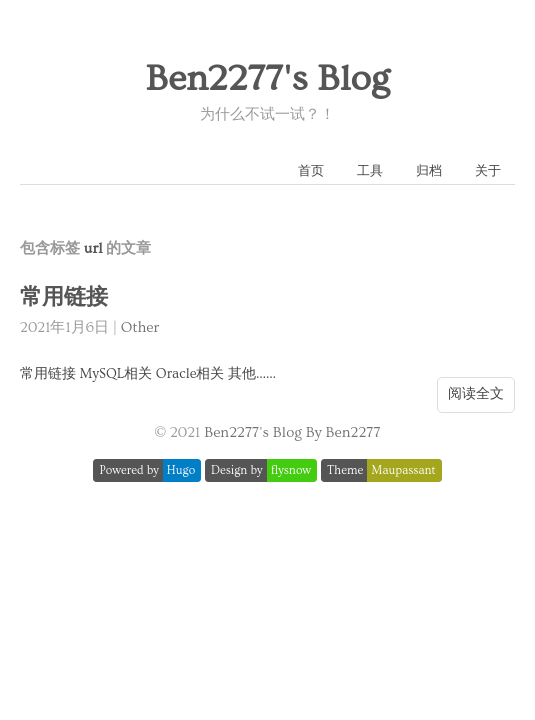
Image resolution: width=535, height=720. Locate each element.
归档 (429, 171)
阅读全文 (476, 394)
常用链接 (64, 297)
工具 (370, 171)
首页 (311, 171)
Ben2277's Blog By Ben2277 (292, 432)
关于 (488, 171)
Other (140, 327)
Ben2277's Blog (267, 79)
